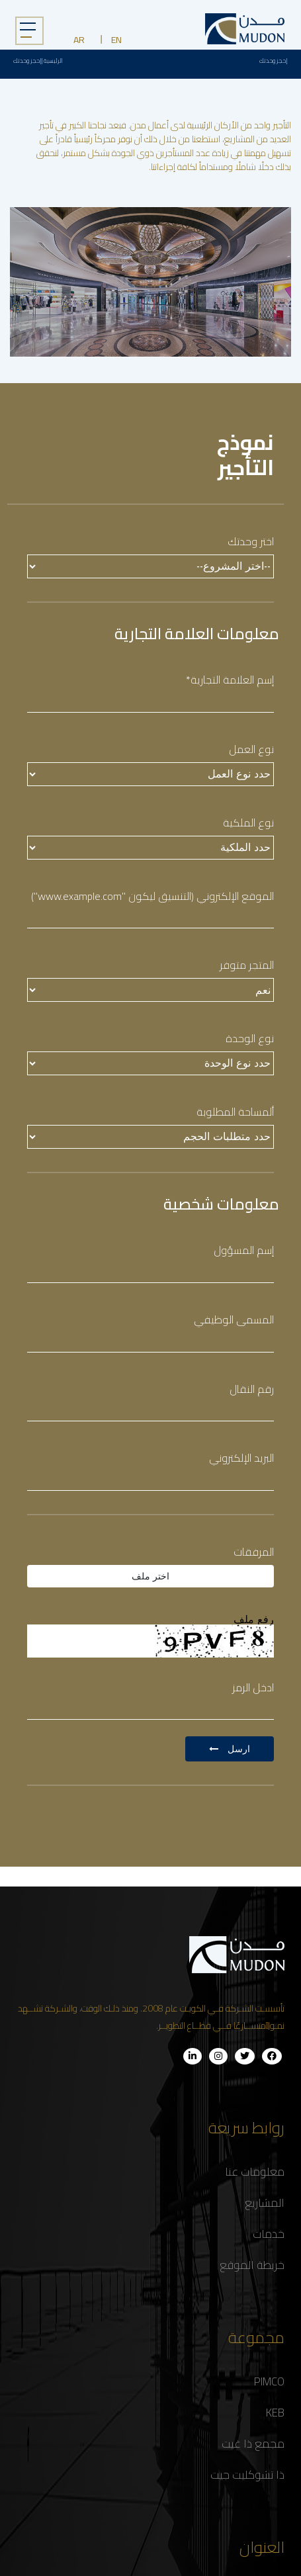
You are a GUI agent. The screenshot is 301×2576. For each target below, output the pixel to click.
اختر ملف (150, 1576)
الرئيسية (53, 61)
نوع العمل (250, 749)
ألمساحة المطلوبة (235, 1112)
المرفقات (254, 1552)
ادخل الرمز (253, 1687)
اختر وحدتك (251, 541)
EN (116, 40)
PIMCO (269, 2381)
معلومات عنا (254, 2171)
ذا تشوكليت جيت (247, 2474)
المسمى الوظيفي (234, 1319)
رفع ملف (254, 1619)
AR (79, 40)
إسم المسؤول (244, 1250)
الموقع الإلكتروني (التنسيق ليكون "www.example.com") (152, 896)
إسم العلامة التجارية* (230, 680)
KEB (275, 2412)
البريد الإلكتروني (241, 1458)
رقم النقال (252, 1389)
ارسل (229, 1748)
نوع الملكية (248, 823)
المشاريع (264, 2202)
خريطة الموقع (252, 2265)
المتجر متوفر (247, 965)
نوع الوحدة (250, 1038)
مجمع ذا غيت (253, 2443)
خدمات (268, 2233)
